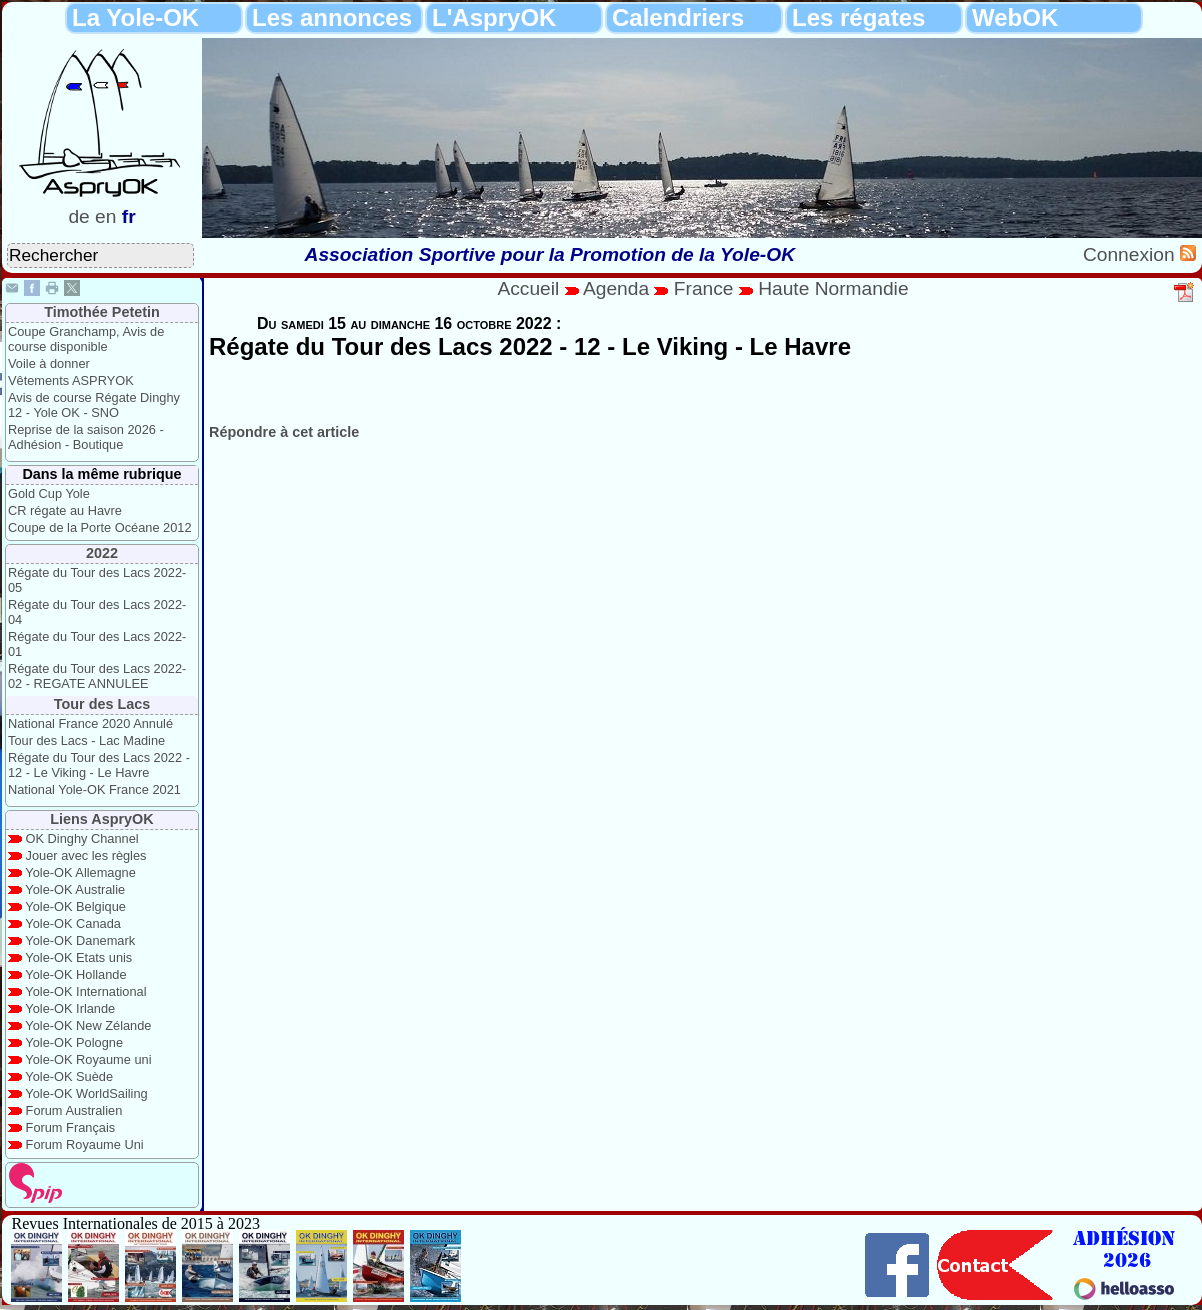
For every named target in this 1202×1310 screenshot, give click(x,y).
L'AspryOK (494, 17)
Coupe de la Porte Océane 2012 (100, 527)
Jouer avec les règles (86, 855)
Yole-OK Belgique (75, 906)
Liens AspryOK (101, 819)
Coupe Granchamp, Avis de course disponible (86, 339)
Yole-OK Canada (73, 923)
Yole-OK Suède (69, 1076)
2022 (102, 553)
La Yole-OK (135, 17)
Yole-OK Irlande (70, 1008)
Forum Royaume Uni (85, 1144)
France (704, 288)
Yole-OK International (85, 991)
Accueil (528, 288)
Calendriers (678, 17)
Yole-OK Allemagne (80, 872)
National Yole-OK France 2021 (94, 789)
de (78, 216)
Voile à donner (49, 363)
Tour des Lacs (102, 704)
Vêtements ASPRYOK (71, 380)
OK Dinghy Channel (82, 838)
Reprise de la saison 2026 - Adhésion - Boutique (86, 437)
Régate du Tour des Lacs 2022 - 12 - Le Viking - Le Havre (99, 765)
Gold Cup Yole (49, 493)
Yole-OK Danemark (80, 940)
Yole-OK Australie (75, 889)
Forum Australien (74, 1110)
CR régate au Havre (65, 510)
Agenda (619, 288)
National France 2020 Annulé (90, 723)
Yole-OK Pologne (74, 1042)
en (105, 216)
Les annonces (332, 17)
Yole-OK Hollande (75, 974)
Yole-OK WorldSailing (86, 1093)
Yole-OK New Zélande (88, 1025)
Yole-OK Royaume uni (88, 1059)
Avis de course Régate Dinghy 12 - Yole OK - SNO (94, 405)
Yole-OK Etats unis (78, 957)
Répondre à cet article (284, 432)
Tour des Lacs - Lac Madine (86, 740)
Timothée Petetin (102, 312)
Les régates (858, 17)
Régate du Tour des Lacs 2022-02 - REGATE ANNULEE (97, 676)
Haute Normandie (833, 288)
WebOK (1015, 17)
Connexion (1131, 254)
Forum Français (71, 1127)
